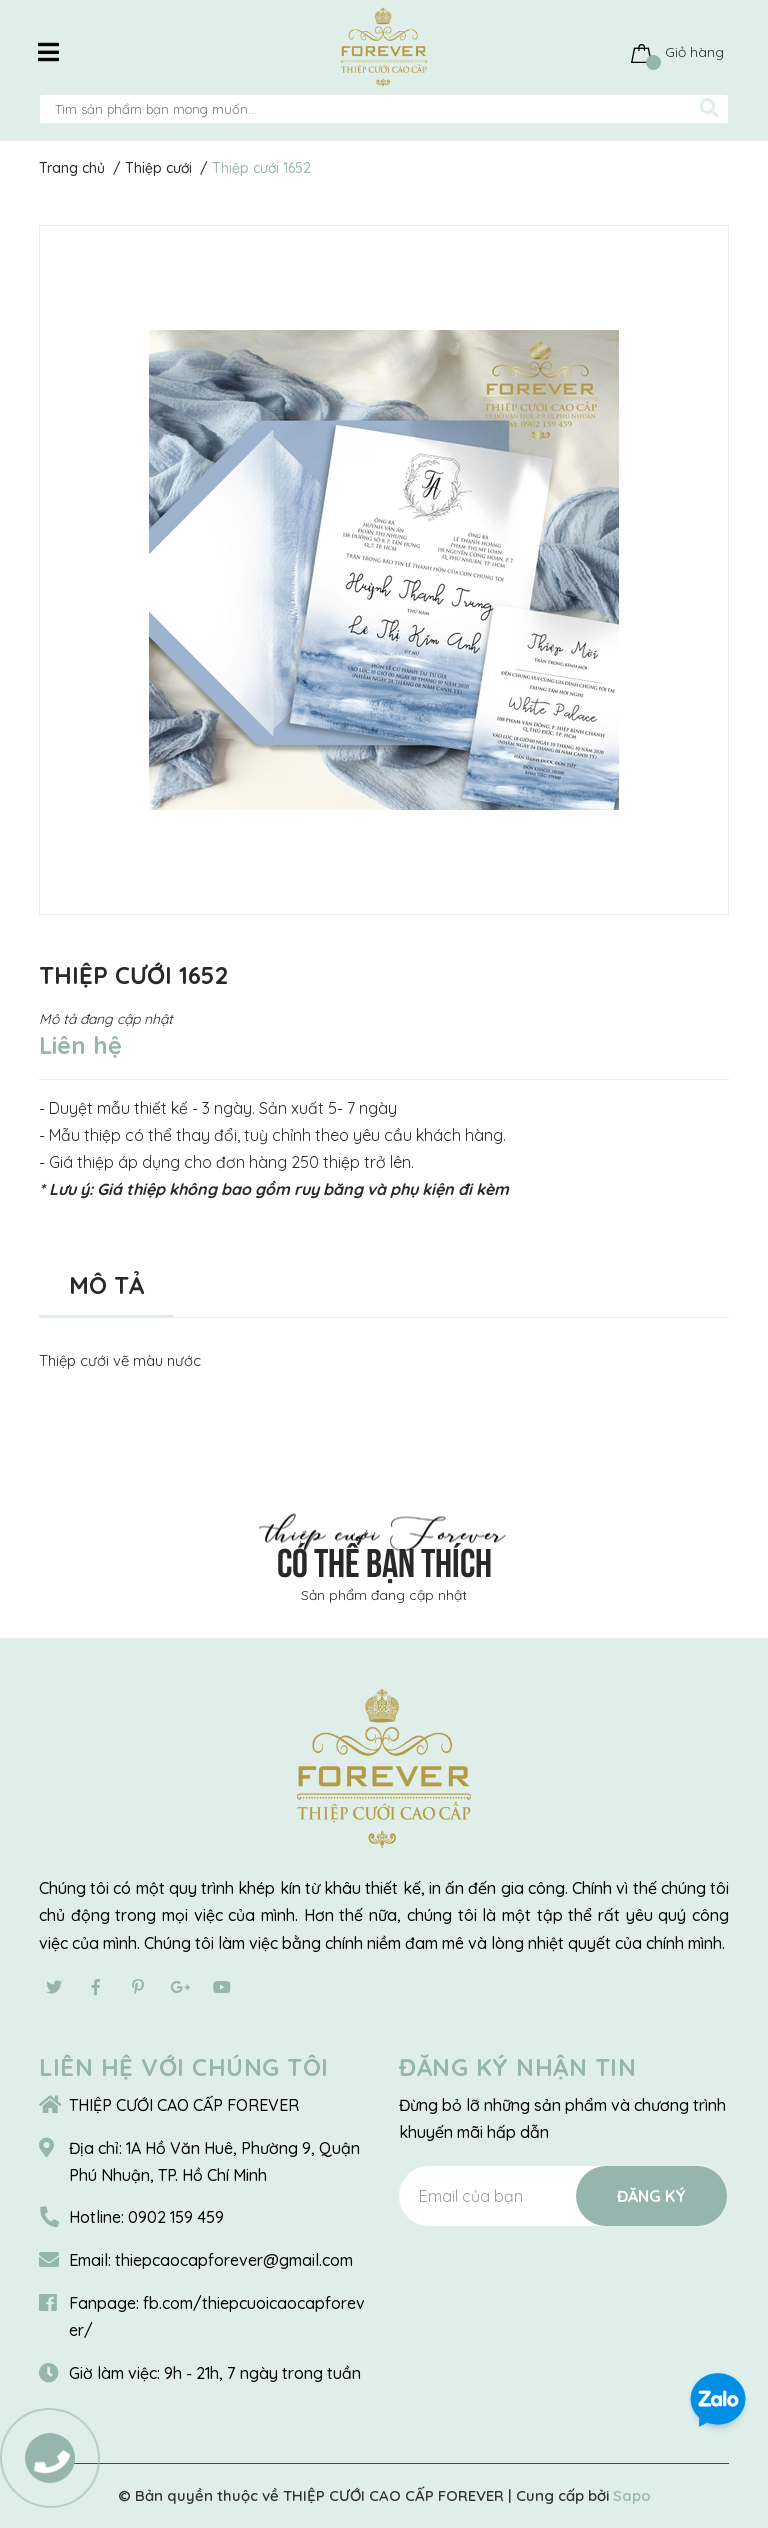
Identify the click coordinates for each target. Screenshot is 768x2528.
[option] (384, 570)
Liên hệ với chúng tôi (184, 2067)
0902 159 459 (176, 2217)
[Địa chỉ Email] (562, 2196)
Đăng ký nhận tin (517, 2067)
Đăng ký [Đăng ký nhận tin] (651, 2196)
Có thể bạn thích (384, 1559)
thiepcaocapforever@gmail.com (234, 2260)
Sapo (632, 2495)
